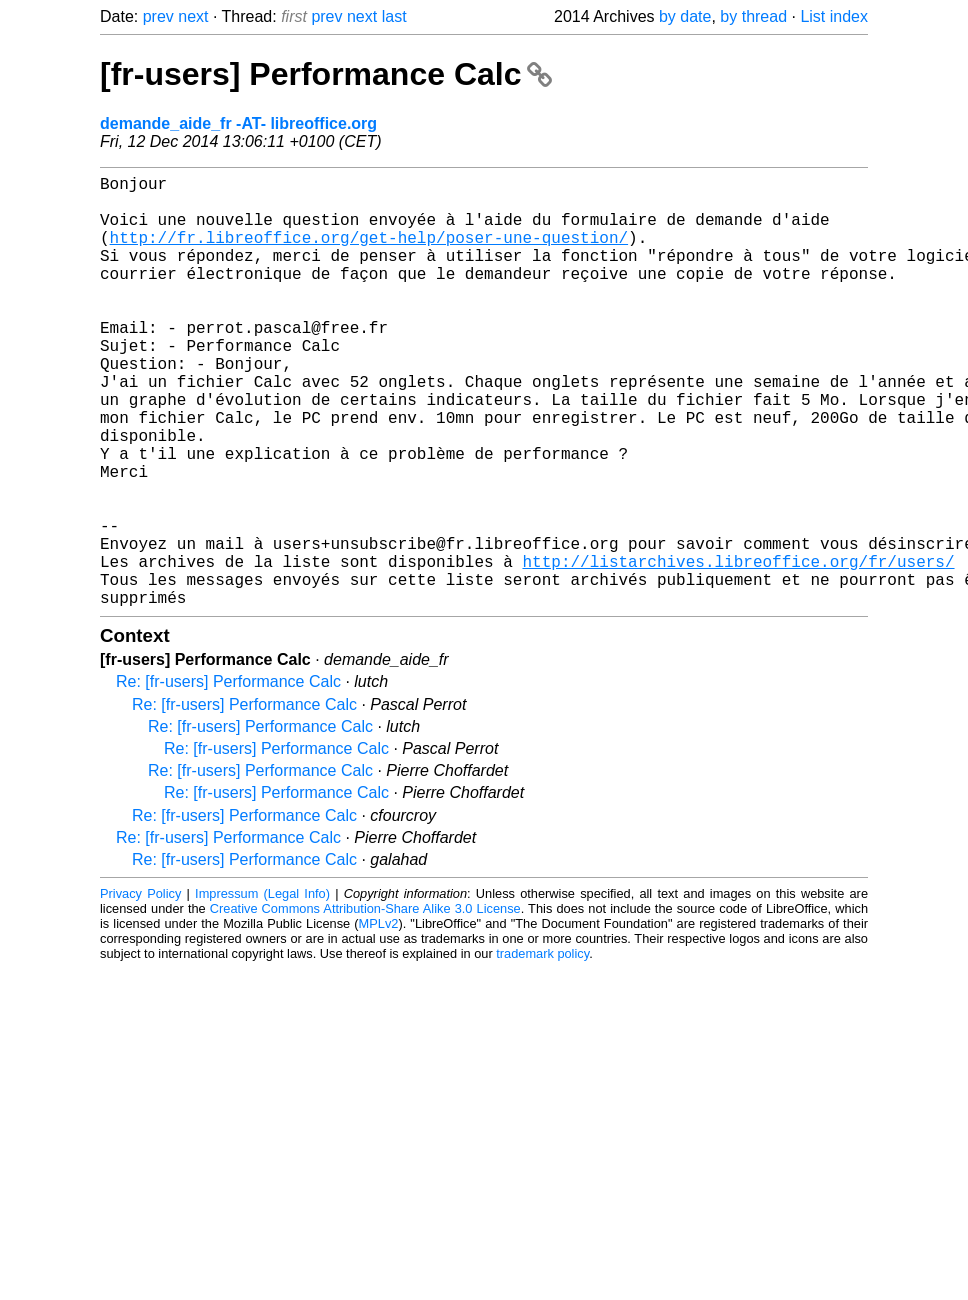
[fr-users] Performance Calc (326, 74)
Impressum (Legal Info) (262, 989)
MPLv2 (379, 1019)
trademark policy (542, 1049)
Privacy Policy (140, 989)
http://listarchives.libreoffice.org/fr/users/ (738, 649)
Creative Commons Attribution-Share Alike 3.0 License (365, 1004)
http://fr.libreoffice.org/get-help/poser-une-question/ (369, 253)
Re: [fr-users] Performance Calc (228, 777)
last (394, 16)
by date (685, 16)
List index (834, 16)
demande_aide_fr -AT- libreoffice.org (238, 123)
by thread (753, 16)
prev (158, 16)
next (193, 16)
